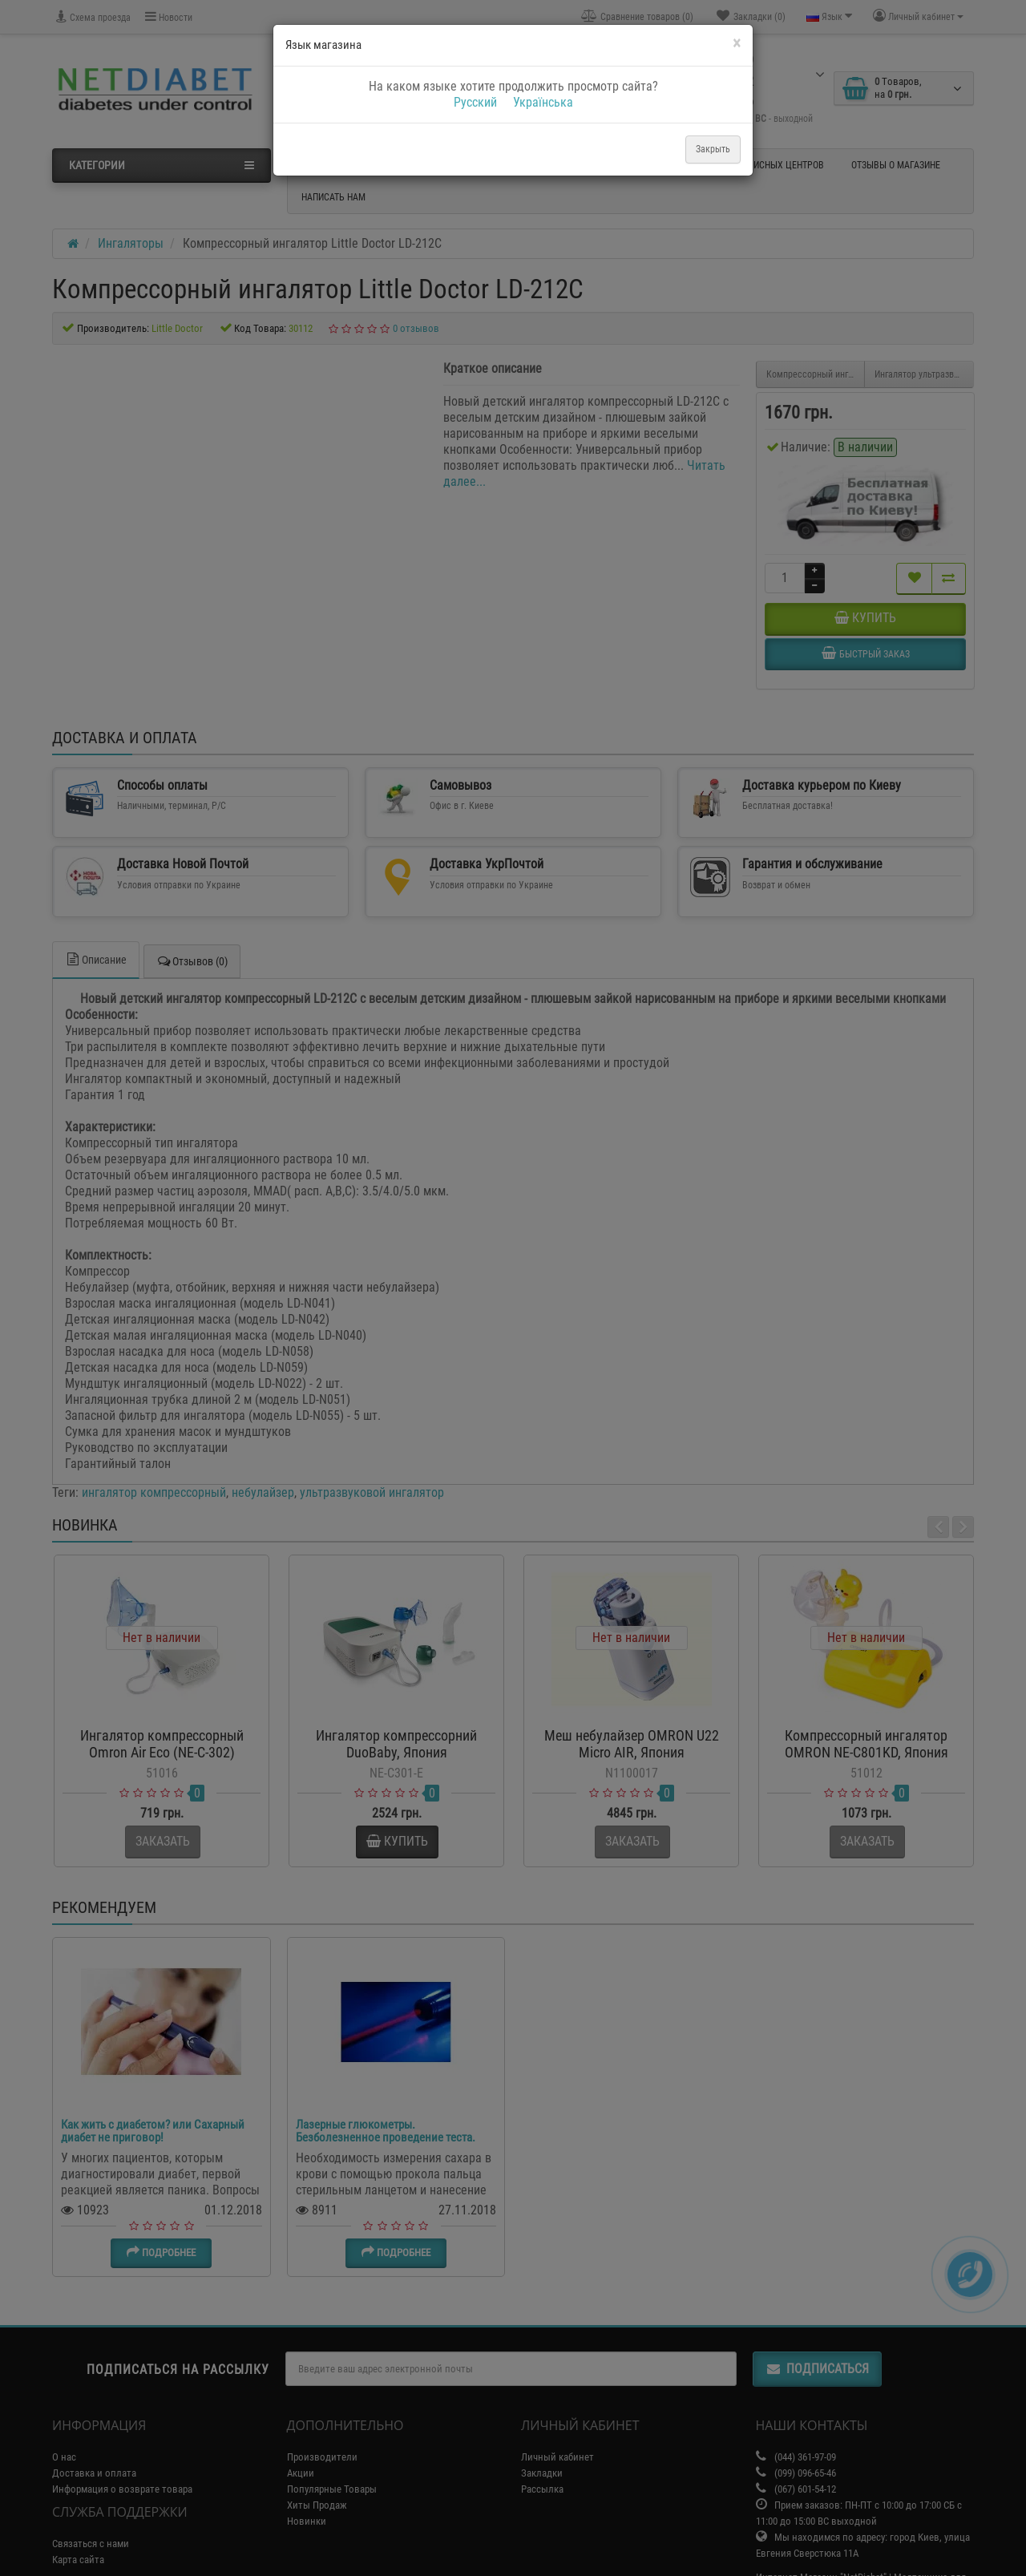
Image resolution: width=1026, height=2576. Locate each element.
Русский (475, 102)
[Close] (737, 43)
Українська (543, 102)
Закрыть (713, 149)
